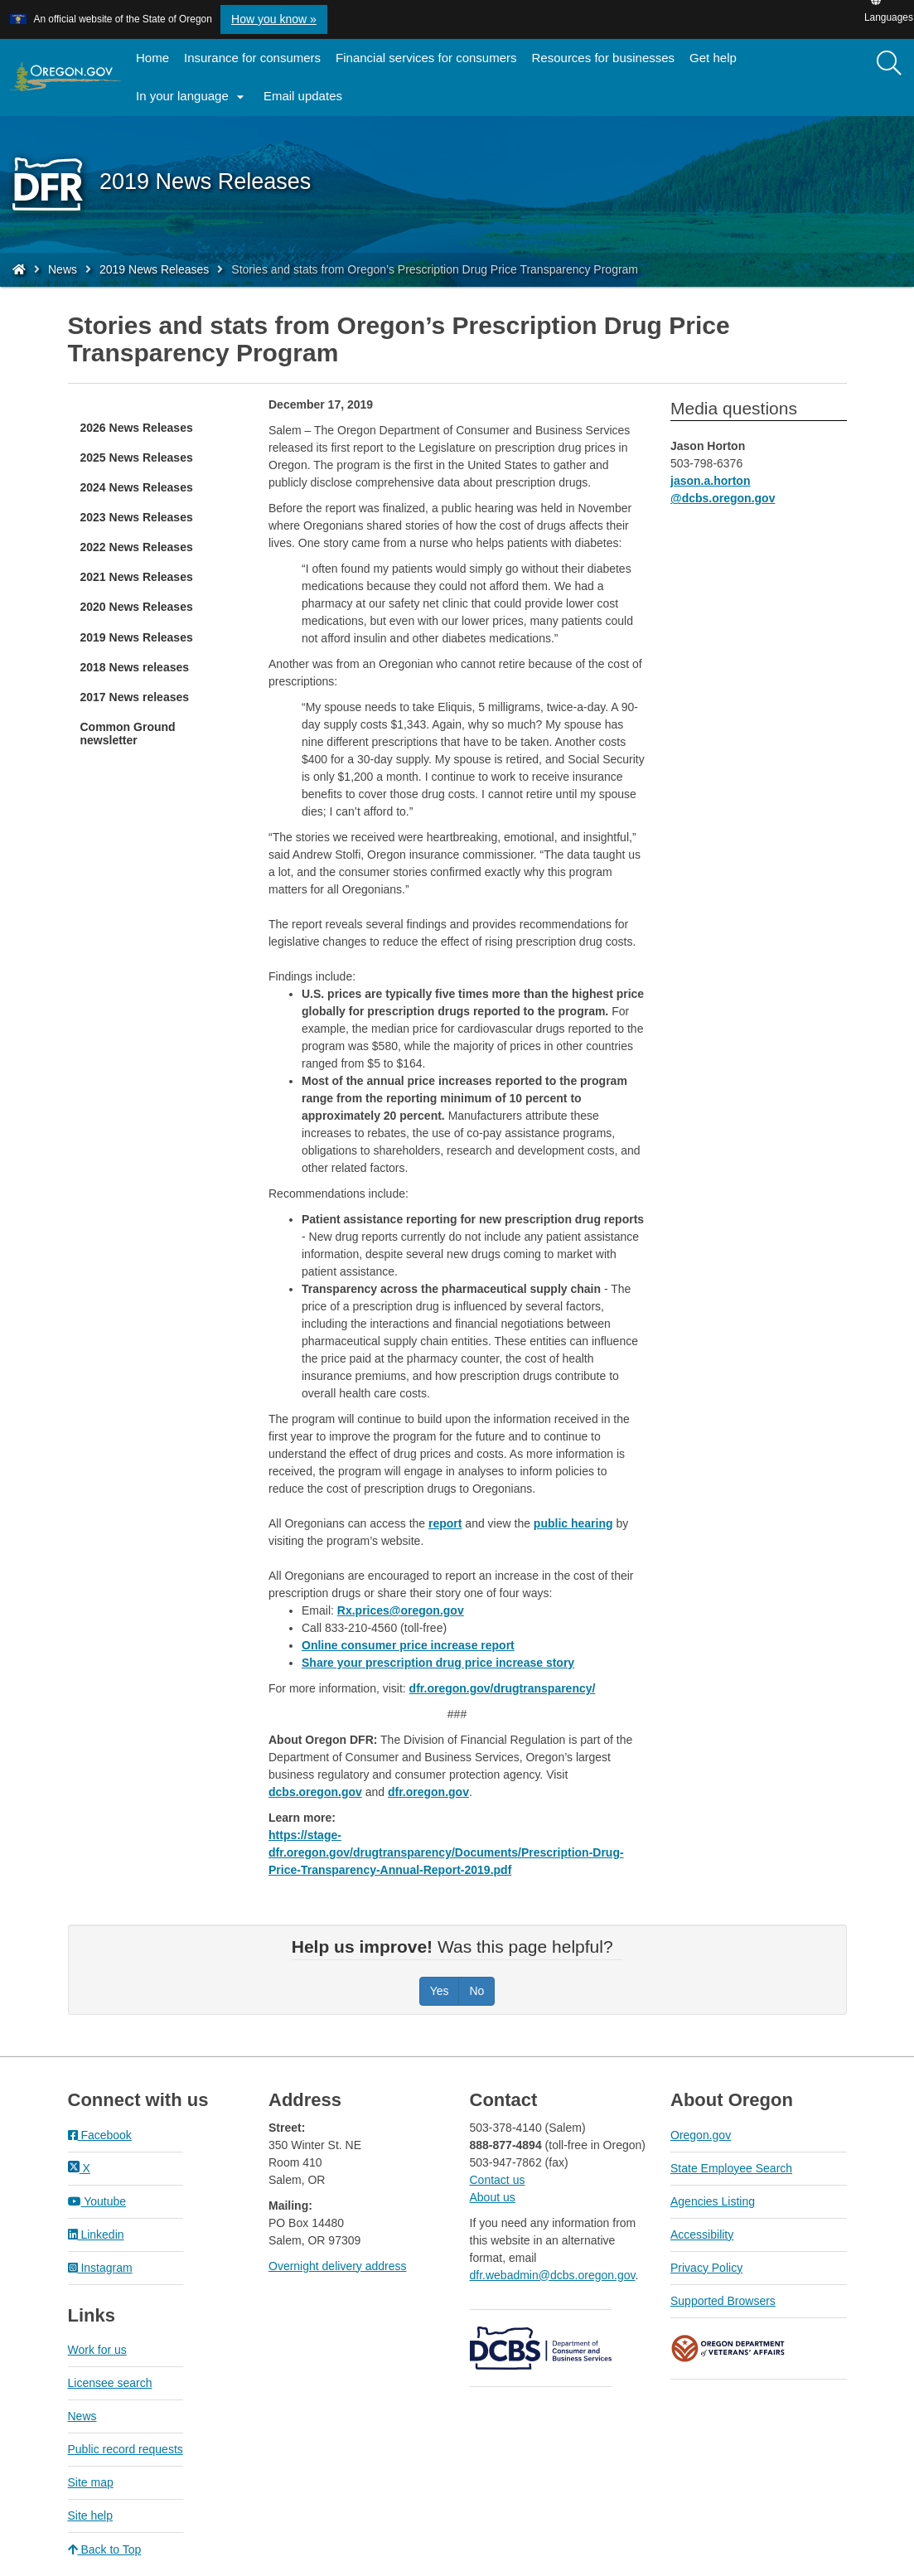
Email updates (307, 101)
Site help (90, 2515)
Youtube (97, 2201)
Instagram (100, 2267)
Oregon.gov (700, 2135)
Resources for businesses (603, 58)
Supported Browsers (723, 2300)
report (445, 1523)
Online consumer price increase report (408, 1645)
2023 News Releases (136, 517)
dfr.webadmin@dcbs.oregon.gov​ (553, 2275)
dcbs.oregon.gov (315, 1792)
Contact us (497, 2179)
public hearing (573, 1523)
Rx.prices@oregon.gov (400, 1610)
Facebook (100, 2135)
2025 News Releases (136, 457)
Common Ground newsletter (128, 733)
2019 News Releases (154, 269)
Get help (713, 58)
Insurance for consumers (252, 58)
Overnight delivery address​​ (337, 2266)
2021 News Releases (136, 576)
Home (152, 58)
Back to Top (105, 2549)
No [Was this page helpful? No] (476, 1990)
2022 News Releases (136, 547)
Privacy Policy (706, 2267)
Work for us (97, 2349)
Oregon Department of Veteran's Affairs (728, 2348)
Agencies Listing (712, 2201)
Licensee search (110, 2383)
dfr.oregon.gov (428, 1792)
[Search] (889, 64)
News (62, 269)
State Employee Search (731, 2168)
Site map (91, 2482)
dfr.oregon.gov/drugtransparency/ (502, 1688)
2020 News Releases (136, 606)
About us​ (492, 2197)
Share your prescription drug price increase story (438, 1662)
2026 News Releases (136, 427)
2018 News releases (135, 667)
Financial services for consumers (426, 58)
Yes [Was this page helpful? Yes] (439, 1990)
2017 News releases (135, 697)
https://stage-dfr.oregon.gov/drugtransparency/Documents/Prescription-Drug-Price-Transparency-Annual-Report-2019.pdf (446, 1852)
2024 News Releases (136, 487)
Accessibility (701, 2234)
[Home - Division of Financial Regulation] (19, 269)
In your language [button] (192, 97)
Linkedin (96, 2234)
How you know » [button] (274, 19)
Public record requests (125, 2449)
